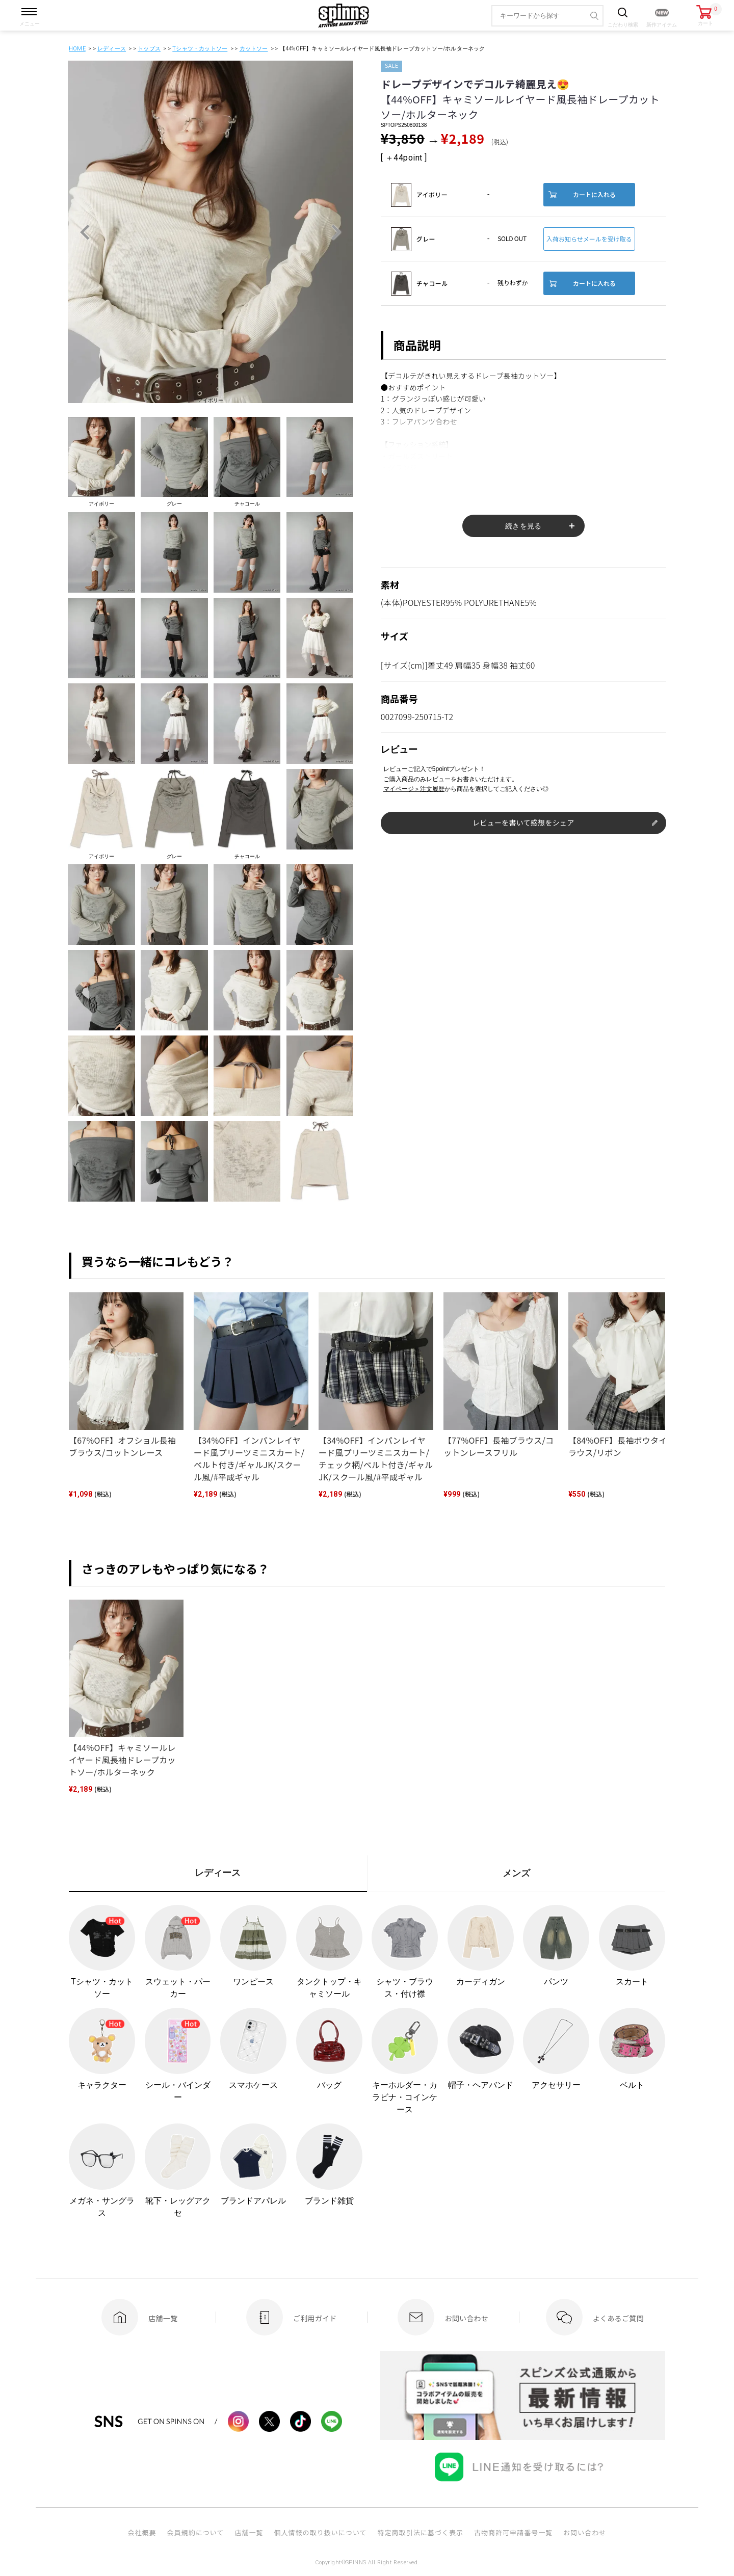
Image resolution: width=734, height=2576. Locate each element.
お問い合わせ (584, 2532)
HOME (77, 48)
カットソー (254, 48)
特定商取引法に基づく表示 (420, 2532)
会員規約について (195, 2532)
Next (336, 232)
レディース (111, 48)
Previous (85, 232)
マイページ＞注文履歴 (413, 788)
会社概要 (141, 2532)
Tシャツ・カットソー (199, 48)
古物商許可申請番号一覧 (513, 2532)
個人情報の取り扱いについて (320, 2532)
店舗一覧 (248, 2532)
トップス (149, 48)
